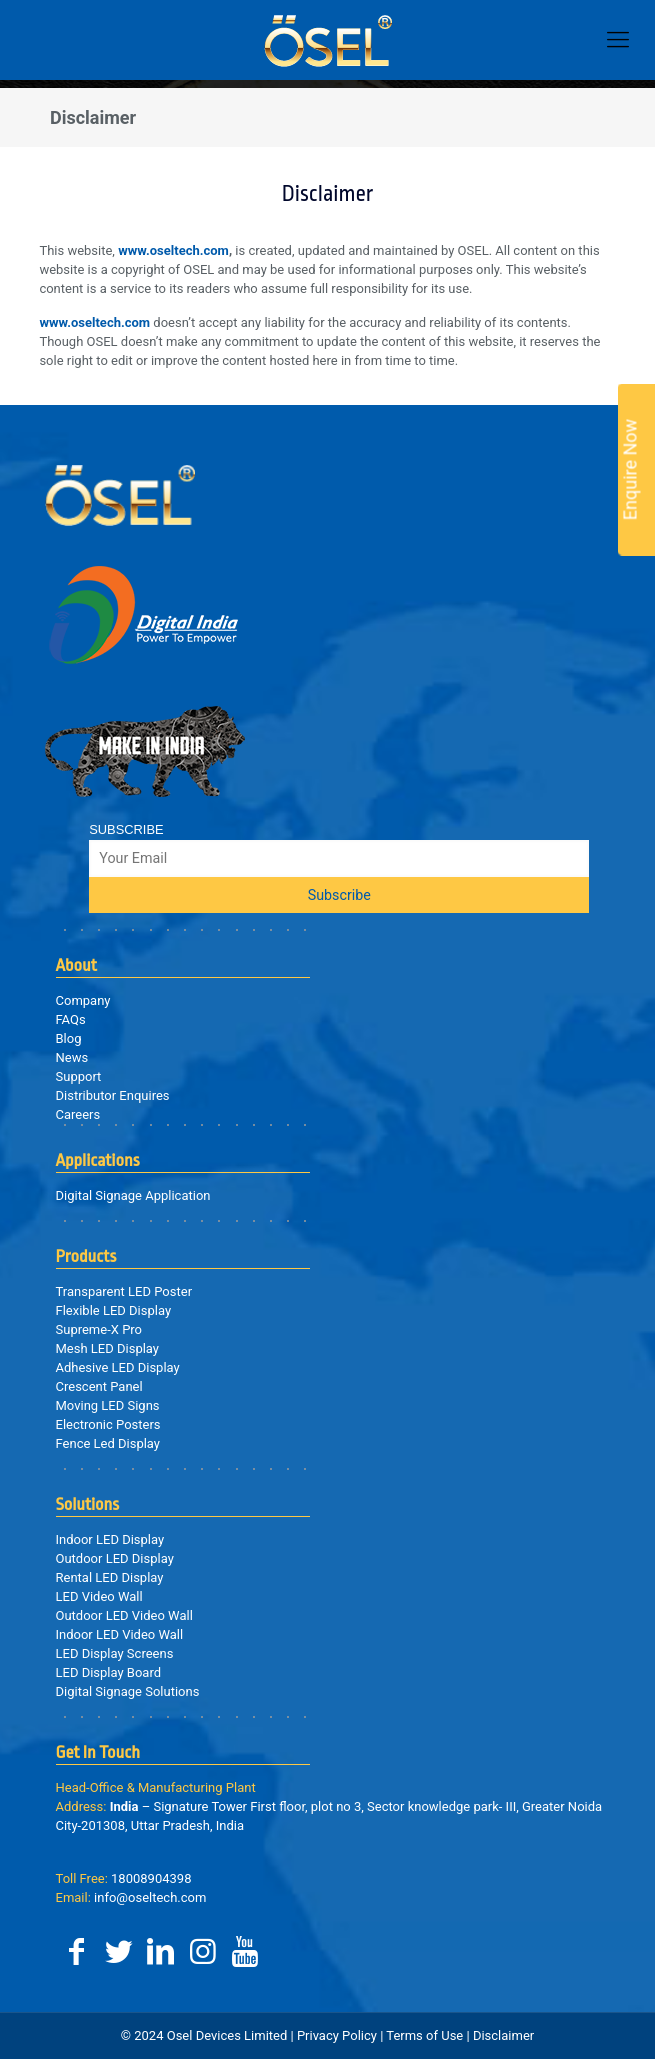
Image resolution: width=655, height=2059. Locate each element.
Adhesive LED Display (118, 1367)
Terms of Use (424, 2035)
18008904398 (124, 1878)
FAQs (71, 1019)
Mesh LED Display (107, 1348)
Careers (78, 1114)
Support (79, 1076)
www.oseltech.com (173, 250)
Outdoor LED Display (115, 1558)
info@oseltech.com (131, 1897)
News (72, 1057)
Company (83, 1000)
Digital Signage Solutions (128, 1691)
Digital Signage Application (133, 1195)
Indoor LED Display (110, 1539)
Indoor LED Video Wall (120, 1634)
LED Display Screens (115, 1653)
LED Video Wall (99, 1596)
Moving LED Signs (108, 1405)
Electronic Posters (108, 1424)
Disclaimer (502, 2035)
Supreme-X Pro (99, 1329)
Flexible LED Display (114, 1310)
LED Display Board (109, 1672)
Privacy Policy (337, 2035)
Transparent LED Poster (124, 1291)
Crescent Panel (99, 1386)
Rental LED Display (110, 1577)
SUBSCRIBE (126, 829)
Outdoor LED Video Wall (124, 1615)
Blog (69, 1038)
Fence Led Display (108, 1443)
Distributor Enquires (113, 1095)
